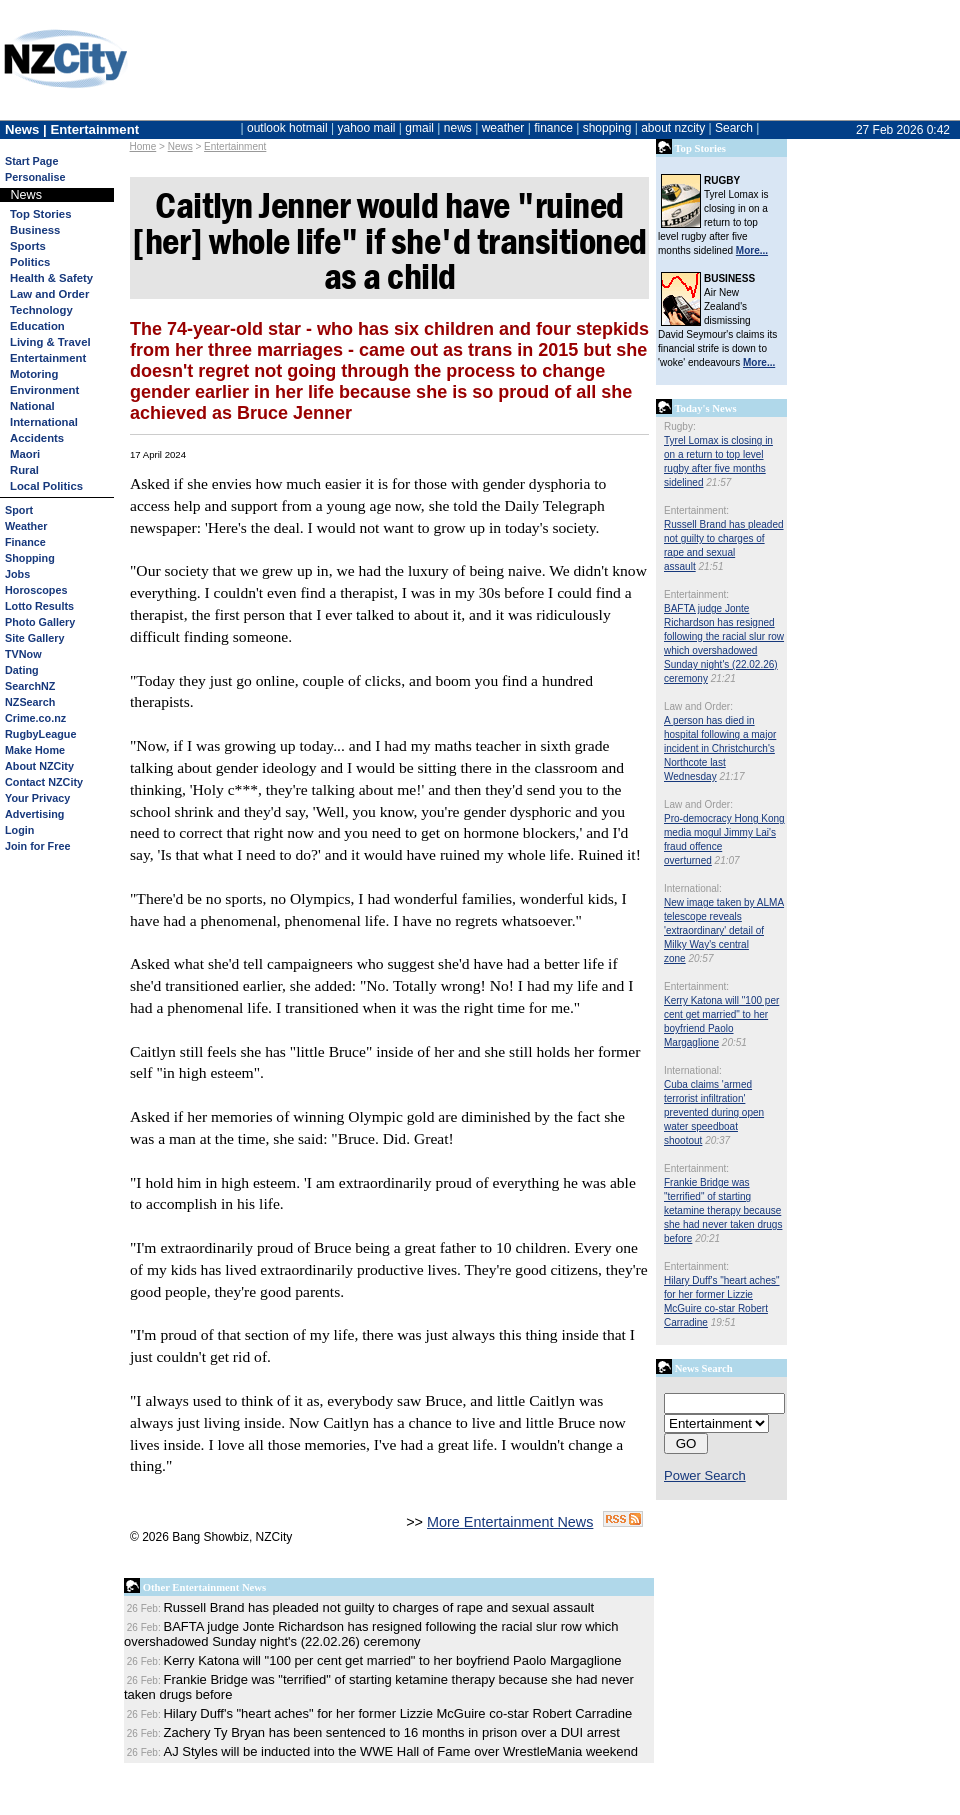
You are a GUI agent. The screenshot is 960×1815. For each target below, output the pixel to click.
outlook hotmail (287, 128)
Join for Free (37, 846)
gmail (419, 128)
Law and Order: (698, 706)
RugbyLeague (40, 734)
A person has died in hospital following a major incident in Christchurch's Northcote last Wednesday (720, 748)
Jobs (17, 574)
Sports (28, 246)
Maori (25, 454)
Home (143, 146)
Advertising (34, 814)
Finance (25, 542)
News (180, 146)
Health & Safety (51, 278)
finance (553, 128)
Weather (26, 526)
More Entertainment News (510, 1522)
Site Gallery (34, 638)
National (32, 406)
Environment (44, 390)
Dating (22, 670)
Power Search (705, 1475)
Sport (19, 510)
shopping (607, 128)
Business (35, 230)
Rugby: (680, 426)
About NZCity (39, 766)
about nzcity (673, 128)
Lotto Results (39, 606)
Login (19, 830)
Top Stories (40, 214)
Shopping (30, 558)
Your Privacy (37, 798)
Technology (41, 310)
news (458, 128)
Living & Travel (50, 342)
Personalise (35, 177)
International (44, 422)
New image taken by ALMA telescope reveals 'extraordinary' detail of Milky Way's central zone (724, 930)
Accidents (37, 438)
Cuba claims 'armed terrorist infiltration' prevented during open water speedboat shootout (714, 1112)
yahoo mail (367, 128)
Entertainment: (696, 510)
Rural (24, 470)
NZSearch (30, 702)
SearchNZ (30, 686)
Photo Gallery (40, 622)
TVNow (23, 654)
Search (734, 128)
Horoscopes (36, 590)
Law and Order (49, 294)
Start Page (31, 161)
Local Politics (46, 486)
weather (503, 128)
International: (693, 888)
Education (37, 326)
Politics (30, 262)
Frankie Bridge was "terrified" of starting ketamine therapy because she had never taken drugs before (723, 1210)
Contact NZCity (44, 782)
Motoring (34, 374)
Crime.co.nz (35, 718)
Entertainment (235, 146)
